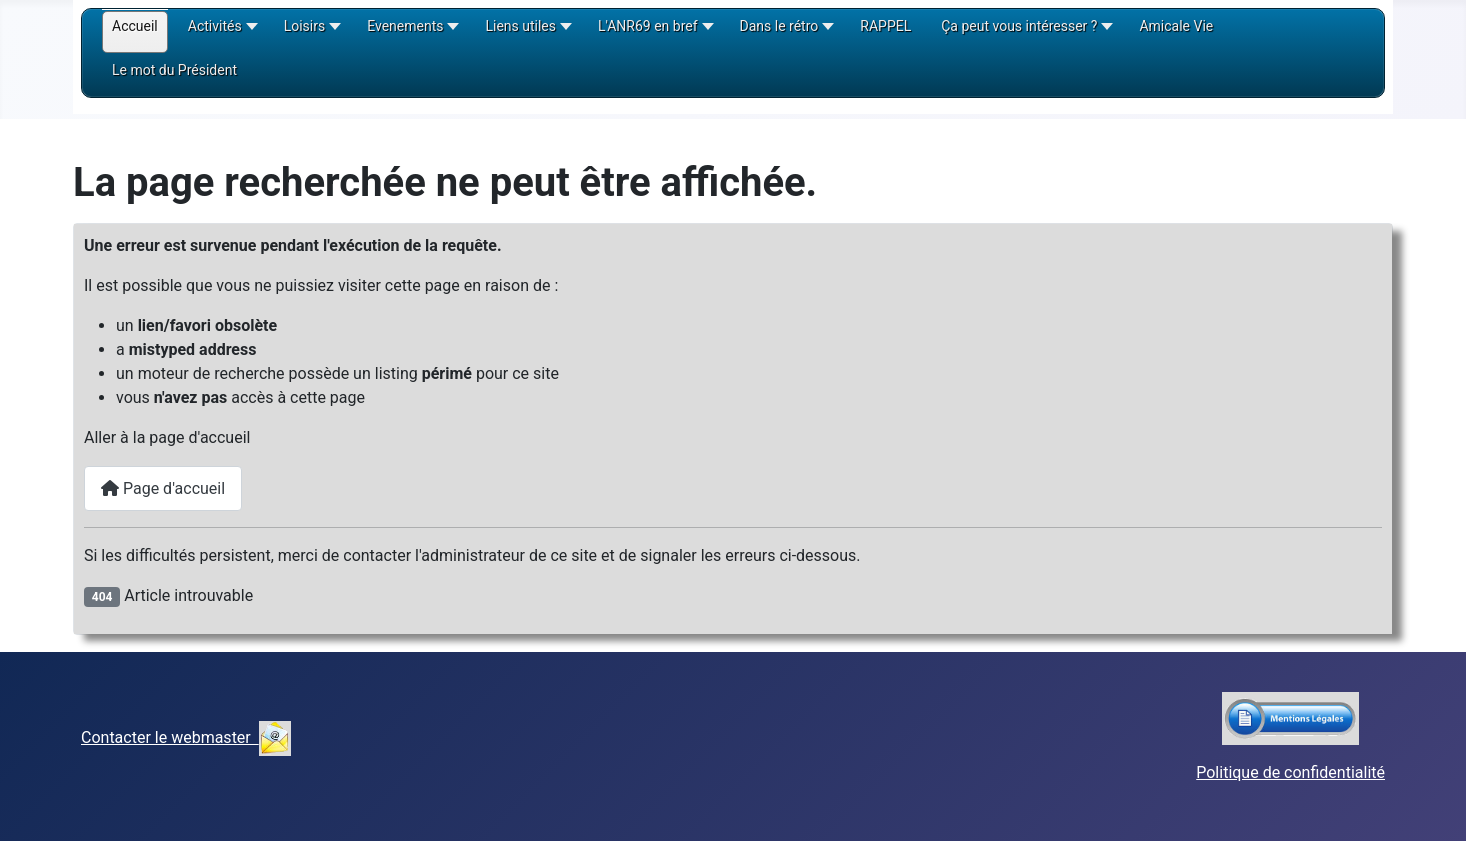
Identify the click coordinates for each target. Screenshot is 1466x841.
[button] (221, 33)
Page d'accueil (163, 488)
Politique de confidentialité (1290, 772)
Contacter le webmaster (186, 737)
